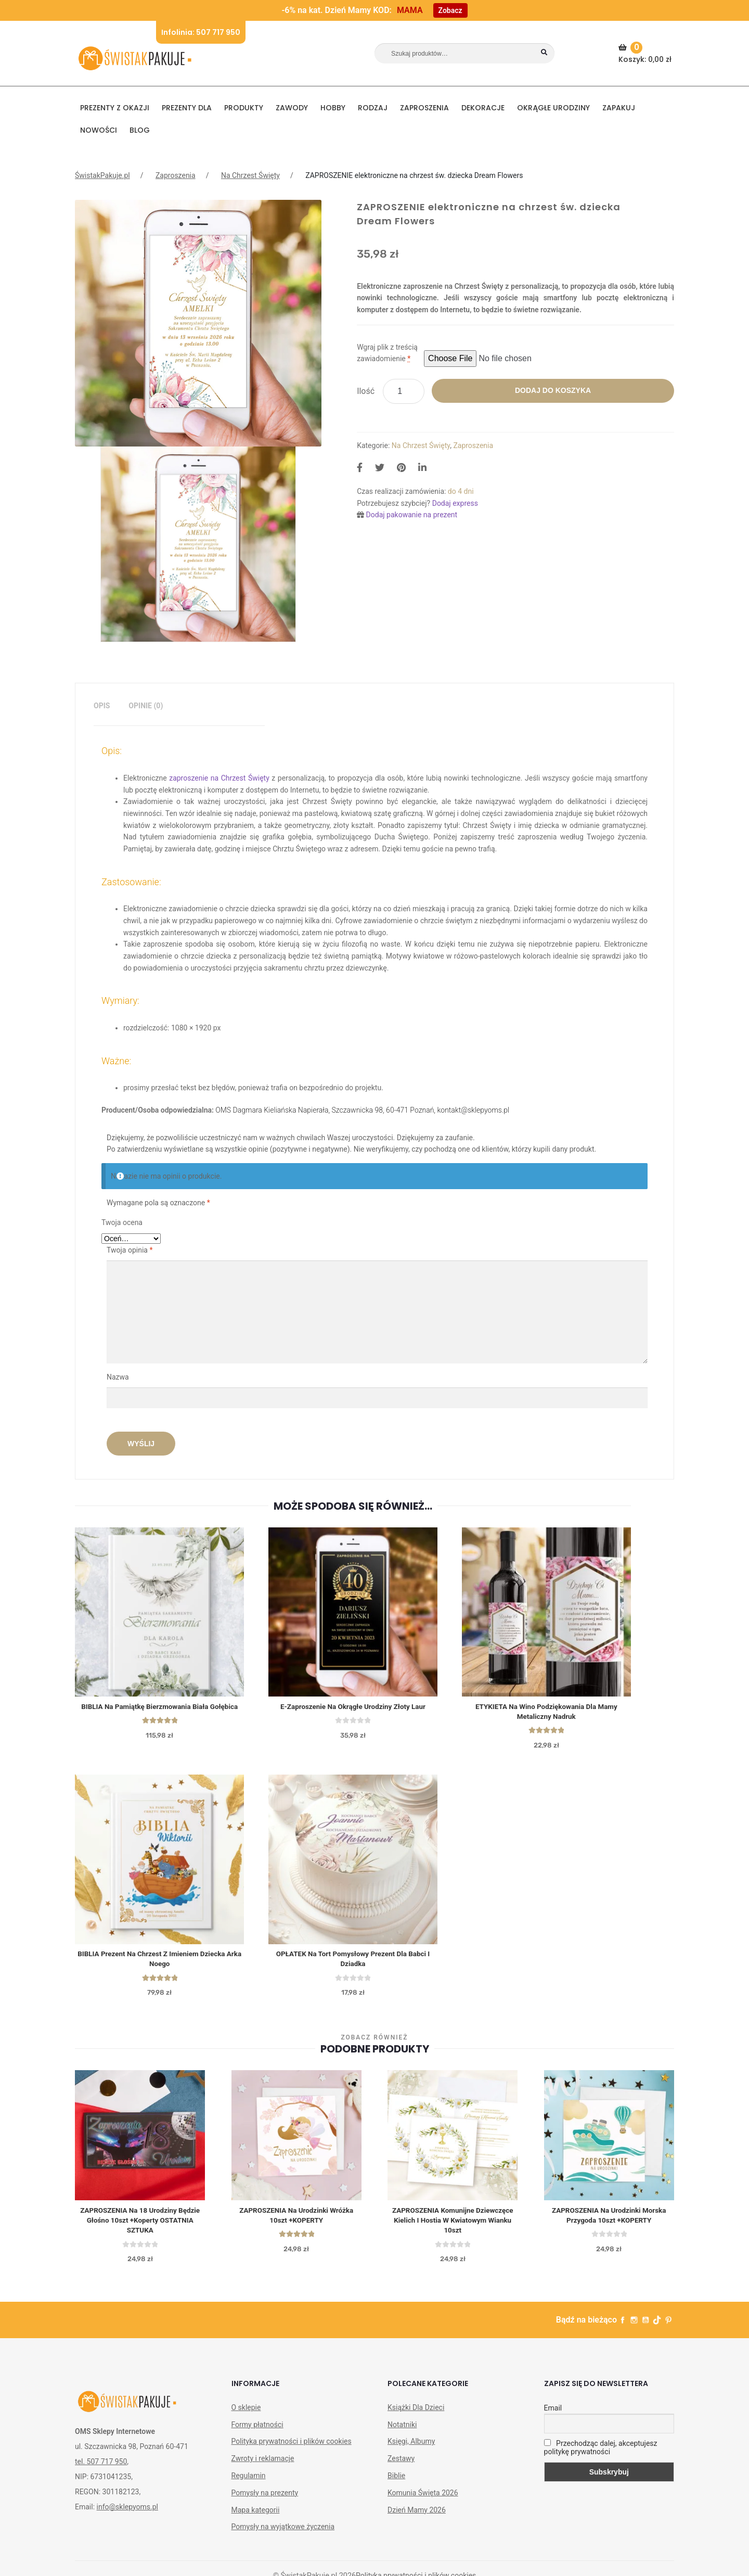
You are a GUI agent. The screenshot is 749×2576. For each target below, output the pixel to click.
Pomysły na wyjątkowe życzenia (283, 2536)
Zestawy (401, 2468)
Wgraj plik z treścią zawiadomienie (387, 353)
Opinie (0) (145, 706)
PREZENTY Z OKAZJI (114, 108)
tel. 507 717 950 (101, 2471)
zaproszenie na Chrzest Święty (219, 778)
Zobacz (450, 10)
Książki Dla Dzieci (416, 2417)
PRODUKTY (243, 108)
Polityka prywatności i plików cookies (291, 2451)
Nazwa (119, 1377)
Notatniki (402, 2434)
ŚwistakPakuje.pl (102, 175)
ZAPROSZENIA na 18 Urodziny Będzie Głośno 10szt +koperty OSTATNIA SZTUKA (140, 2228)
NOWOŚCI (98, 130)
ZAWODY (292, 108)
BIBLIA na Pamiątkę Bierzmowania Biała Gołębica (160, 1709)
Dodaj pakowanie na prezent (412, 515)
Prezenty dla (187, 108)
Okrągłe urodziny (553, 108)
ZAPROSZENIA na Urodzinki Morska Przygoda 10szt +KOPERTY (608, 2223)
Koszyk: (646, 53)
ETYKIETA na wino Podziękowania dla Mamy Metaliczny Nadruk (554, 1714)
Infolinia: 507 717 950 (200, 32)
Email (553, 2417)
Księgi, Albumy (411, 2451)
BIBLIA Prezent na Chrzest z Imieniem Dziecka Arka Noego (161, 1966)
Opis (102, 706)
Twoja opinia (129, 1250)
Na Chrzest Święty (250, 175)
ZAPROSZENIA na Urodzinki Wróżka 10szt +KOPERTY (296, 2223)
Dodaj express (455, 503)
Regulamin (248, 2485)
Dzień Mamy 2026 (417, 2519)
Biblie (396, 2485)
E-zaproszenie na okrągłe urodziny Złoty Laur (357, 1709)
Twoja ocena (122, 1222)
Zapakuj (618, 108)
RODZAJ (373, 108)
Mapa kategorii (255, 2519)
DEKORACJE (483, 108)
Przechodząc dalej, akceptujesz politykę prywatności (600, 2457)
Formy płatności (257, 2434)
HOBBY (332, 108)
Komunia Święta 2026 (423, 2502)
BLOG (140, 130)
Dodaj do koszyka (553, 390)
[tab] (102, 706)
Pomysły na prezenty (265, 2502)
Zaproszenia (424, 108)
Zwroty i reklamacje (262, 2468)
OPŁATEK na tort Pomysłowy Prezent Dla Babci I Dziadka (357, 1966)
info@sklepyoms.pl (127, 2516)
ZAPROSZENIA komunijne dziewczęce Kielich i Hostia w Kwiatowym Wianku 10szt (453, 2228)
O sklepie (246, 2417)
